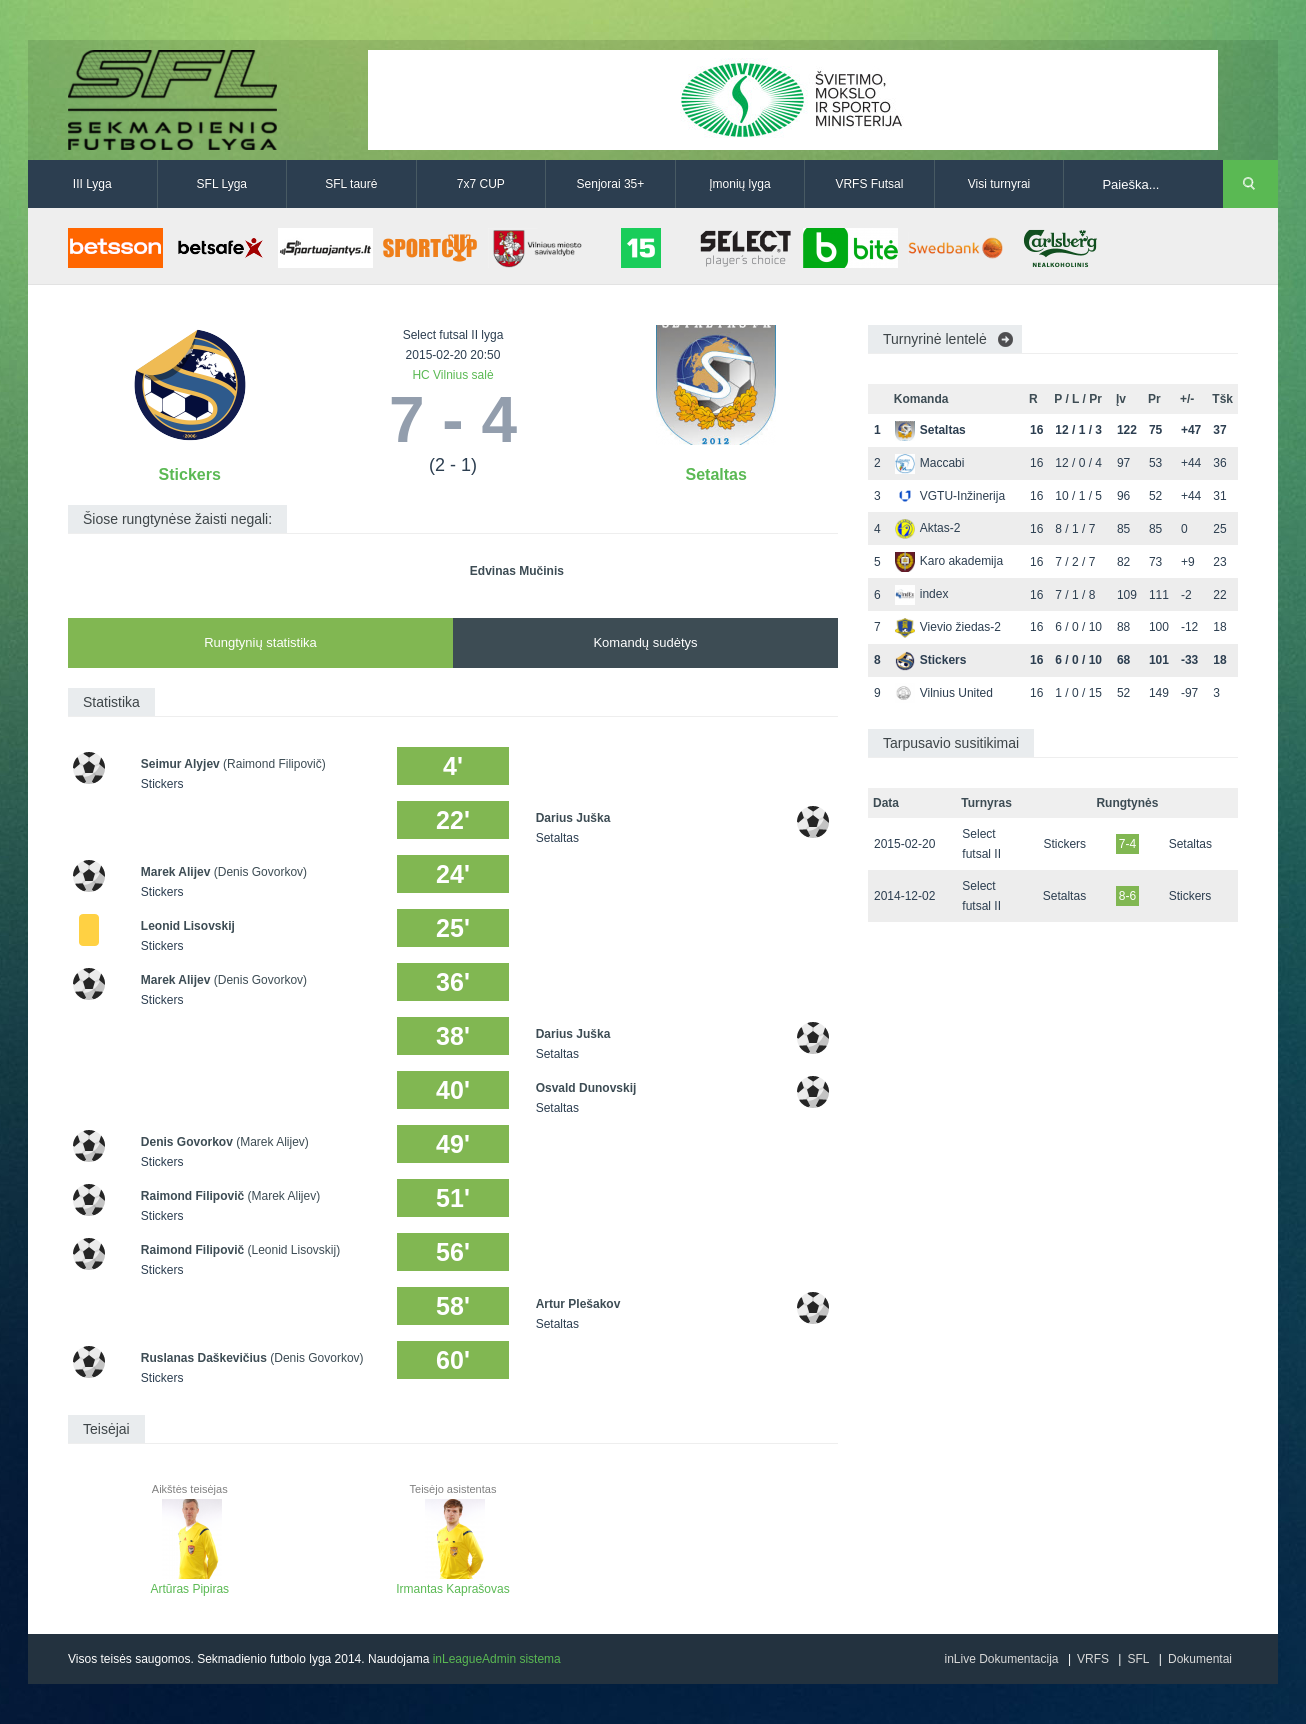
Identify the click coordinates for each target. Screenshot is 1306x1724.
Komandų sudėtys (645, 642)
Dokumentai (1200, 1659)
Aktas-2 (928, 528)
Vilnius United (944, 693)
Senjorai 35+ (611, 184)
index (922, 594)
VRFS (1093, 1659)
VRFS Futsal (869, 184)
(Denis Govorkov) (260, 872)
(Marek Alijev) (272, 1142)
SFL (1138, 1659)
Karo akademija (949, 561)
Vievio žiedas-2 (948, 627)
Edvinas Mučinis (517, 571)
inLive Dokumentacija (1001, 1659)
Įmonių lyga (739, 184)
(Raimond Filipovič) (274, 764)
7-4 (1127, 844)
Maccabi (930, 463)
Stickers (190, 474)
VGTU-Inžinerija (950, 496)
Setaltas (716, 474)
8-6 (1127, 896)
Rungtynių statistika (260, 642)
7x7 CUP (481, 184)
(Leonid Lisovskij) (293, 1250)
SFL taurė (351, 184)
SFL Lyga (222, 184)
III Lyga (92, 184)
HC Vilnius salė (452, 375)
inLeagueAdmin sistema (497, 1659)
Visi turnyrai (999, 184)
